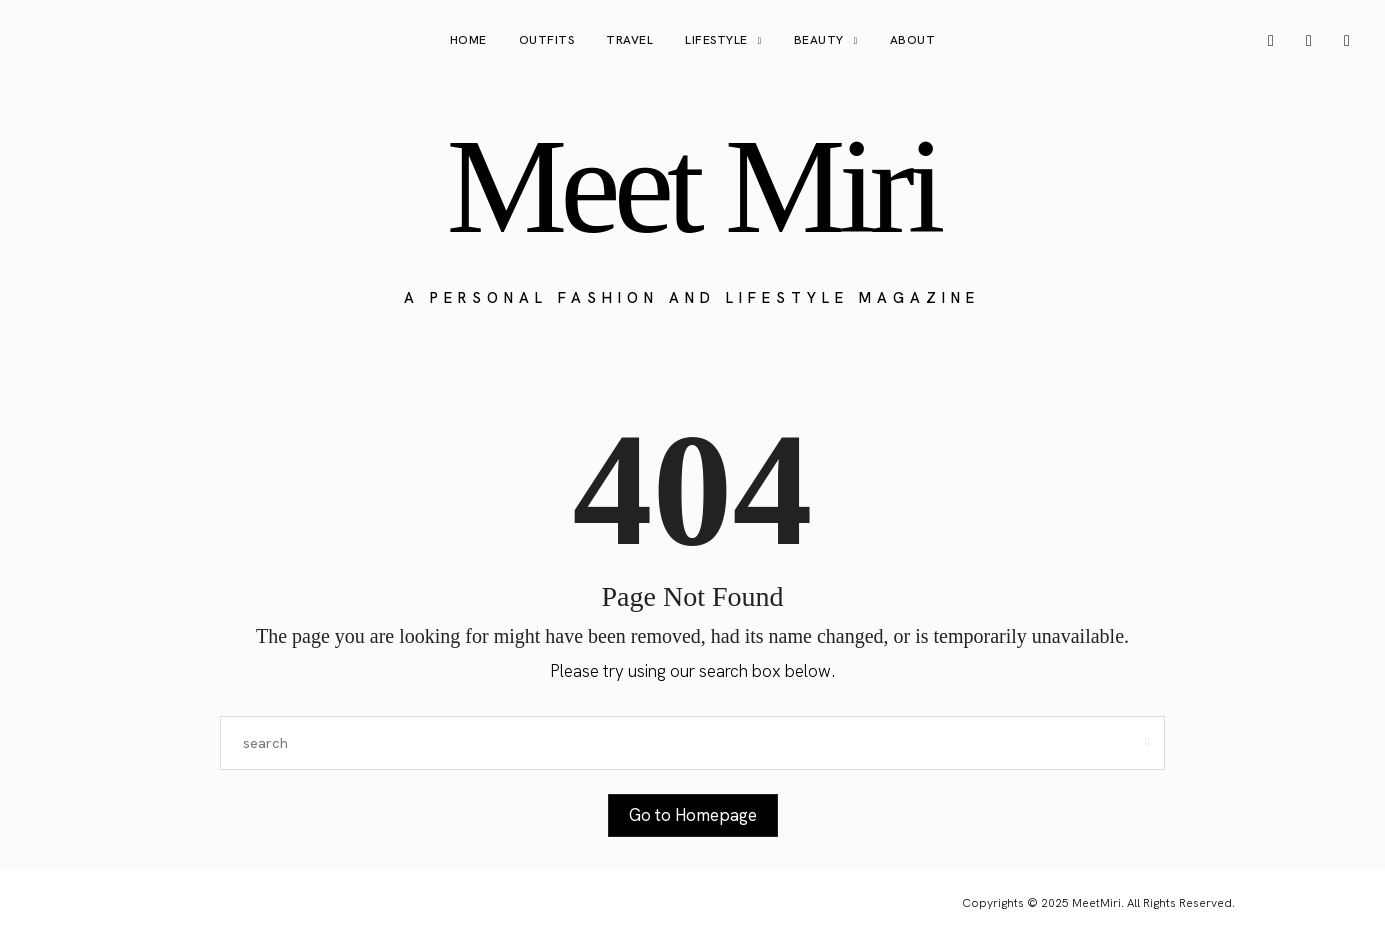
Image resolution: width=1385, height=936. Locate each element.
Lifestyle (716, 40)
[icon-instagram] (1271, 41)
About (913, 40)
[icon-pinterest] (1309, 41)
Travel (629, 40)
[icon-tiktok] (1347, 41)
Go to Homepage (693, 815)
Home (468, 40)
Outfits (547, 40)
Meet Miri (692, 186)
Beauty (819, 40)
